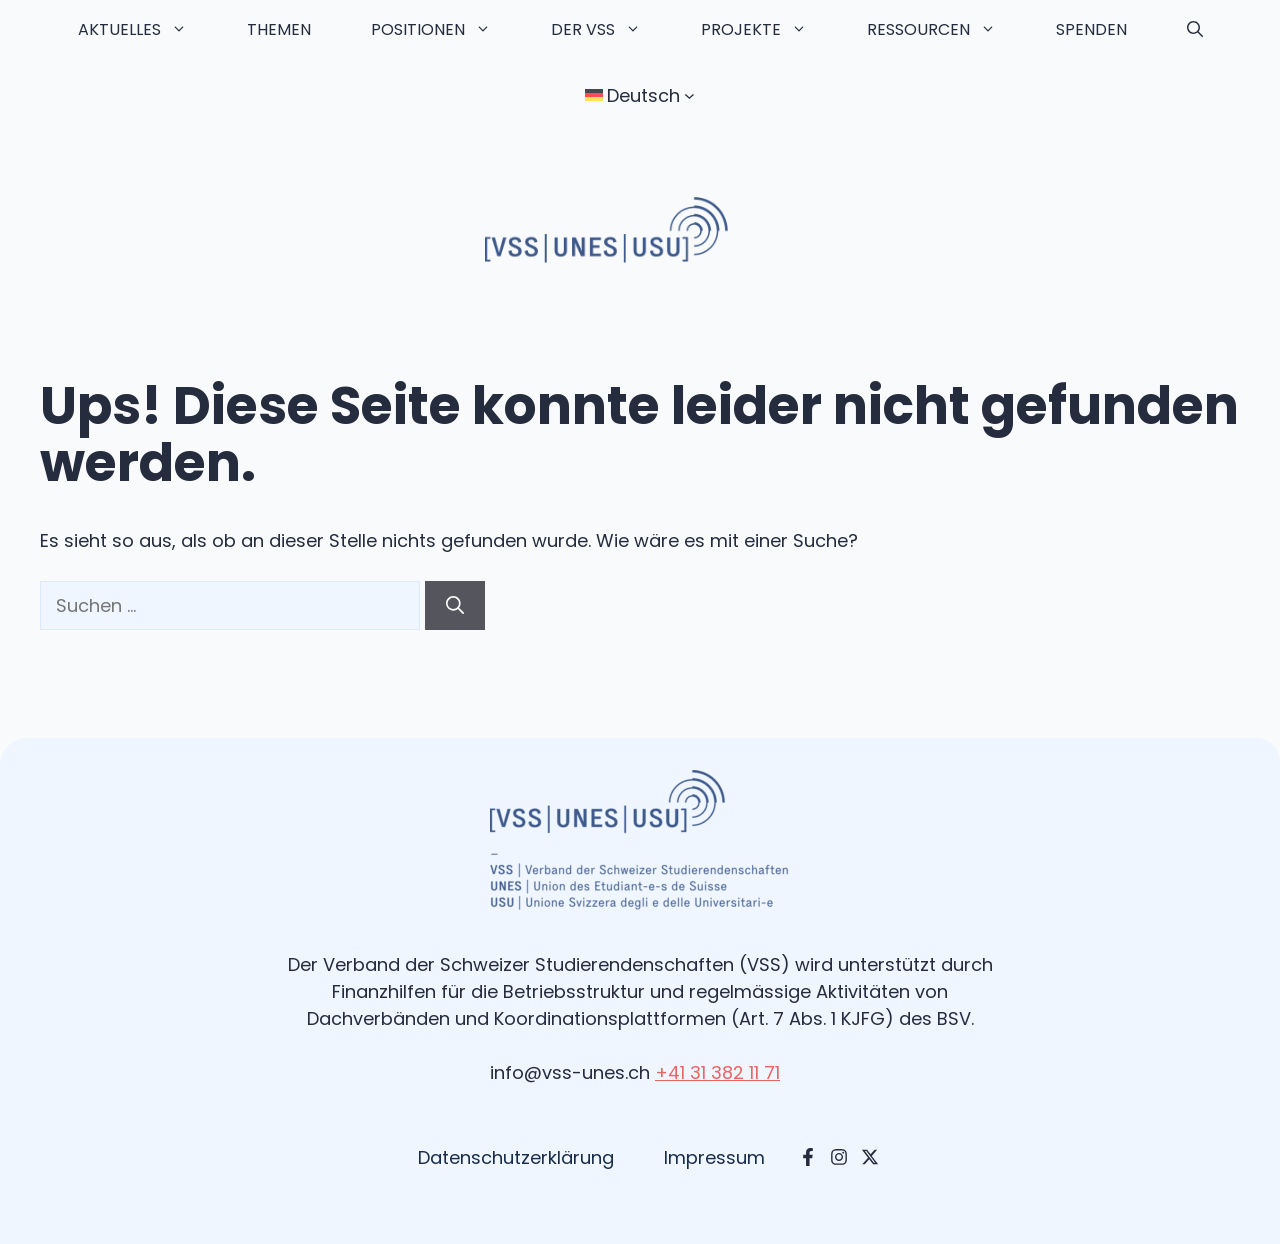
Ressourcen (946, 30)
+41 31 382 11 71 (717, 1072)
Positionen (446, 30)
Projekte (769, 30)
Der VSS (611, 30)
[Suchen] (455, 605)
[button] (1195, 30)
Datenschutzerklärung (516, 1157)
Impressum (714, 1157)
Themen (279, 29)
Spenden (1091, 29)
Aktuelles (147, 30)
